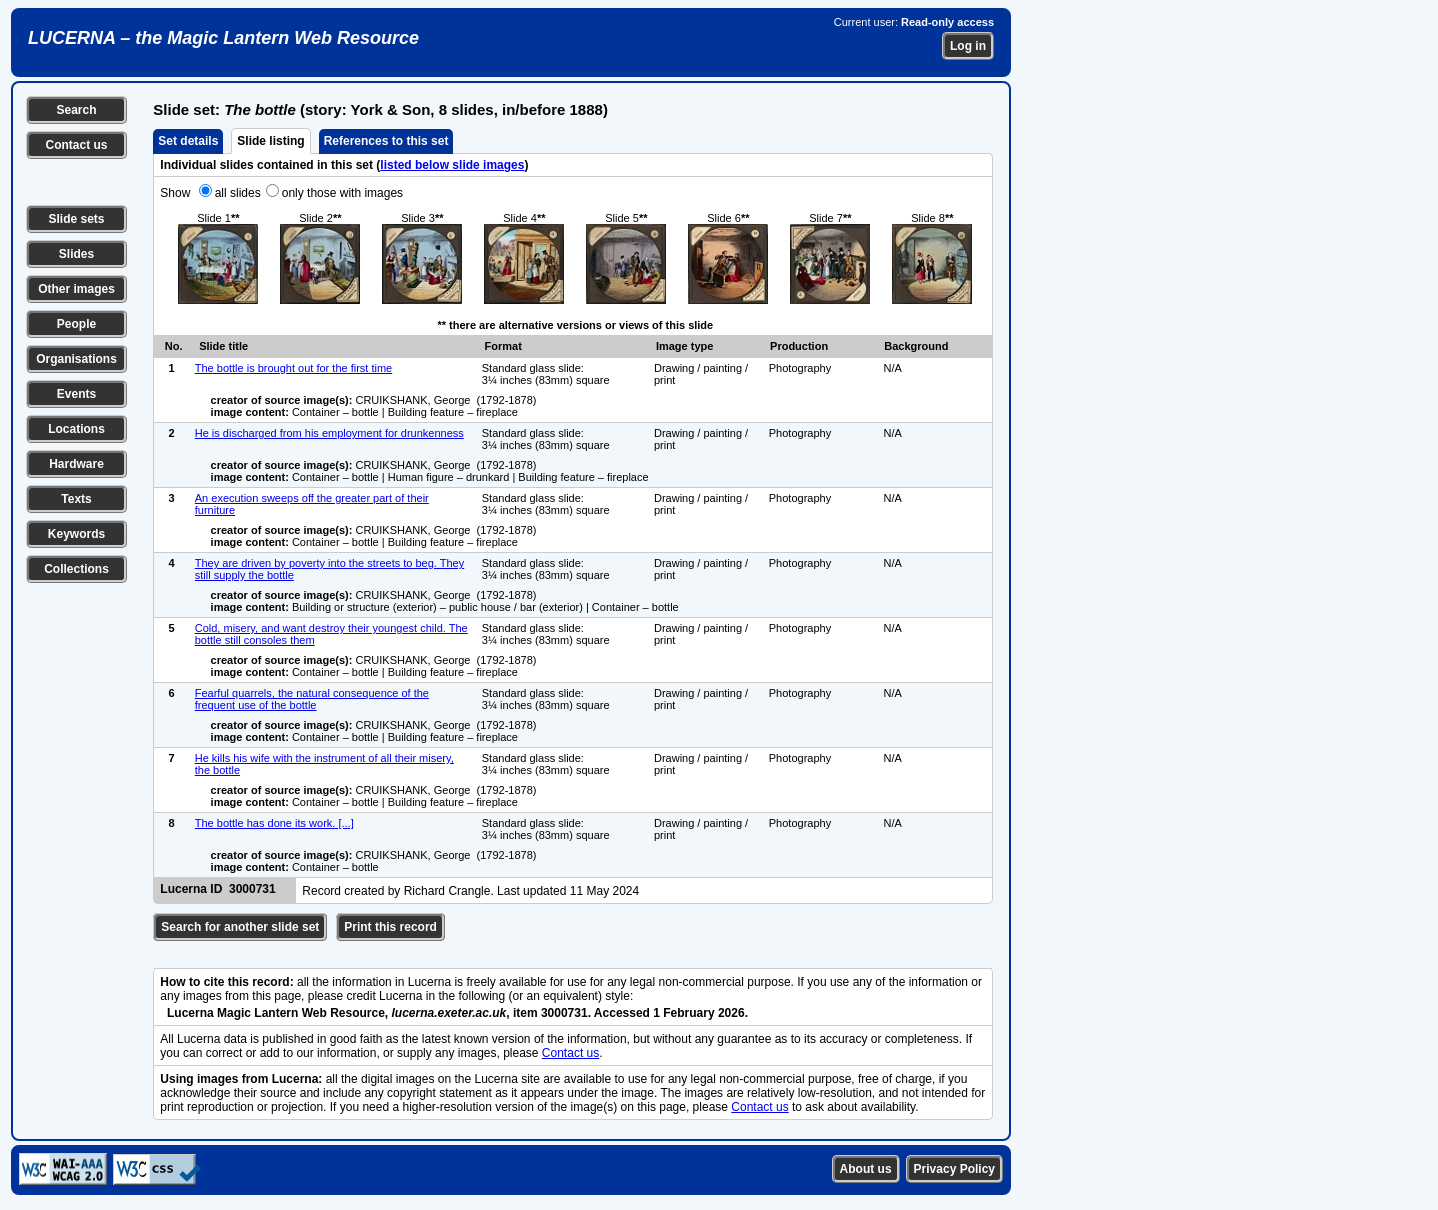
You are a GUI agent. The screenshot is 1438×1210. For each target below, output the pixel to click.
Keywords (76, 534)
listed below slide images (452, 165)
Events (76, 394)
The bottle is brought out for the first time (293, 368)
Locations (76, 429)
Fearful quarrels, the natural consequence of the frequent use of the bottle (312, 699)
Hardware (76, 464)
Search (76, 110)
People (76, 324)
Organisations (76, 359)
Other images (76, 289)
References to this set (386, 141)
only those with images (342, 193)
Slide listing (270, 141)
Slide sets (76, 219)
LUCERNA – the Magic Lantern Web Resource (223, 38)
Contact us (76, 145)
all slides (238, 193)
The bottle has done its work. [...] (274, 823)
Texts (76, 499)
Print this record (390, 927)
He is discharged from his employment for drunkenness (329, 433)
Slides (76, 254)
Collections (76, 569)
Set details (188, 141)
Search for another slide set (240, 927)
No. (174, 346)
